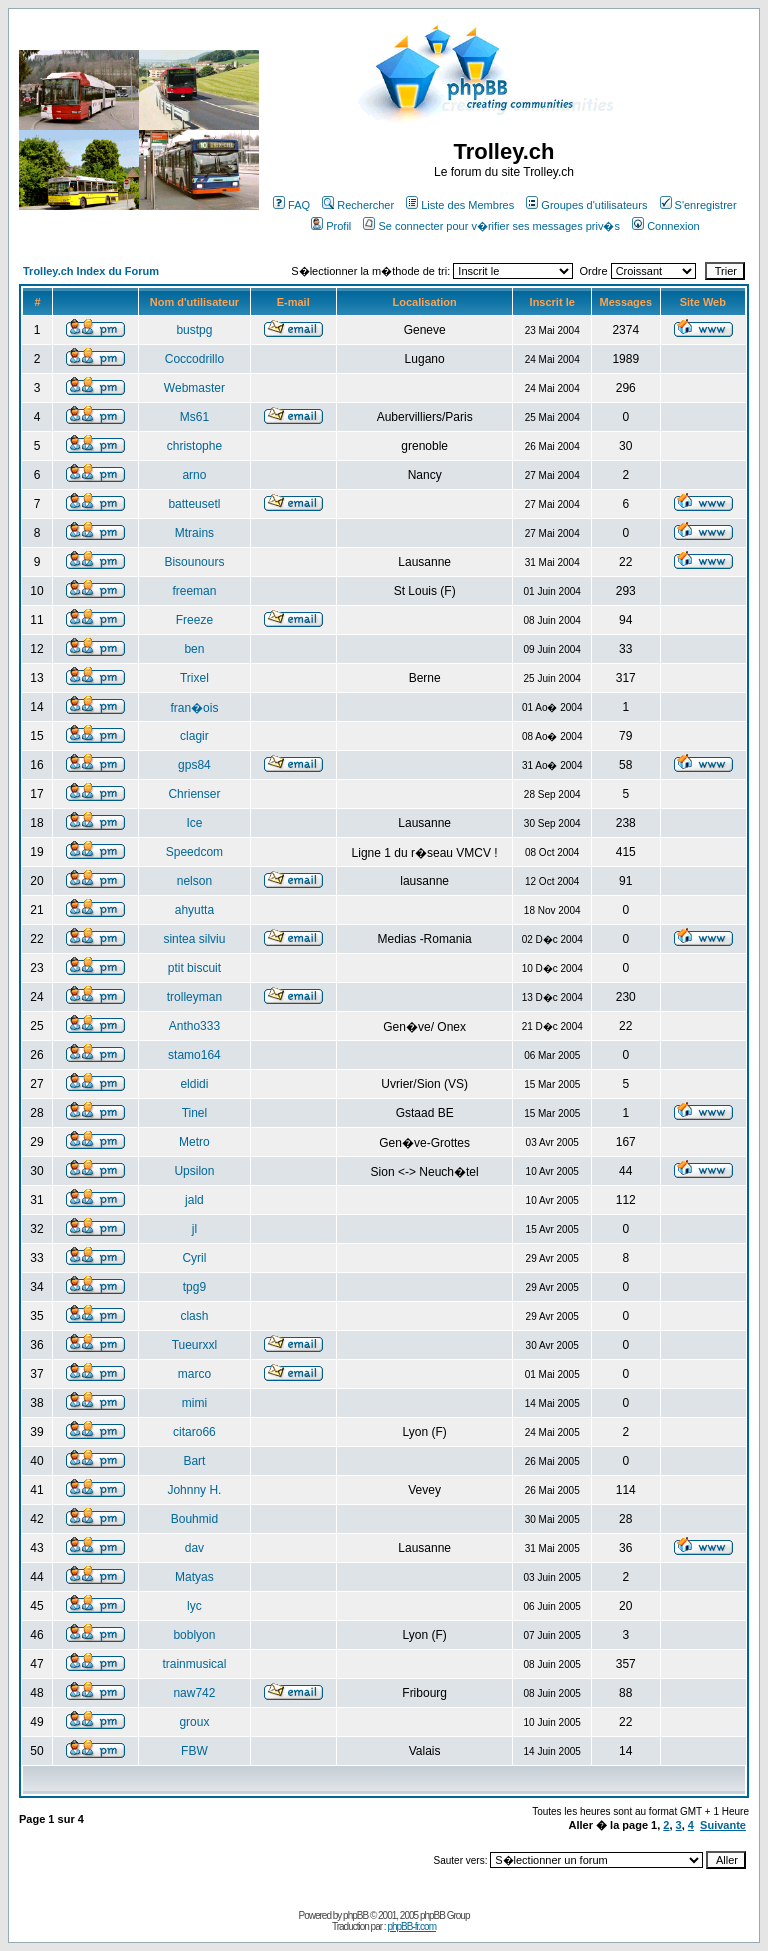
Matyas (194, 1577)
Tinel (195, 1113)
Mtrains (194, 533)
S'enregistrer (698, 205)
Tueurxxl (195, 1345)
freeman (194, 591)
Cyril (194, 1258)
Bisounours (194, 562)
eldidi (194, 1084)
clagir (194, 736)
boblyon (194, 1635)
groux (194, 1722)
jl (194, 1229)
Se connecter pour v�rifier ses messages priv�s (491, 226)
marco (194, 1374)
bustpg (194, 330)
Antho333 (194, 1026)
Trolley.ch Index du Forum (91, 271)
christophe (194, 446)
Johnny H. (194, 1490)
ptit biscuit (194, 968)
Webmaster (194, 388)
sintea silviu (194, 939)
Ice (194, 823)
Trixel (194, 678)
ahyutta (194, 910)
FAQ (291, 205)
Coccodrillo (194, 359)
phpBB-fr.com (411, 1926)
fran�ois (194, 708)
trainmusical (194, 1664)
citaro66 (194, 1432)
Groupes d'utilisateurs (586, 205)
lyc (194, 1606)
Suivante (723, 1825)
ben (194, 649)
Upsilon (194, 1171)
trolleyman (194, 997)
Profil (331, 226)
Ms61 (194, 417)
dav (194, 1548)
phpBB (355, 1915)
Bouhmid (194, 1519)
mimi (194, 1403)
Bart (194, 1461)
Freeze (194, 620)
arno (194, 475)
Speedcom (194, 852)
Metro (194, 1142)
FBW (194, 1751)
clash (194, 1316)
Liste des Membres (460, 205)
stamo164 (194, 1055)
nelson (194, 881)
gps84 (194, 765)
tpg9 (194, 1287)
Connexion (666, 226)
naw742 (194, 1693)
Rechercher (358, 205)
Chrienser (194, 794)
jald (194, 1200)
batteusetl (194, 504)
